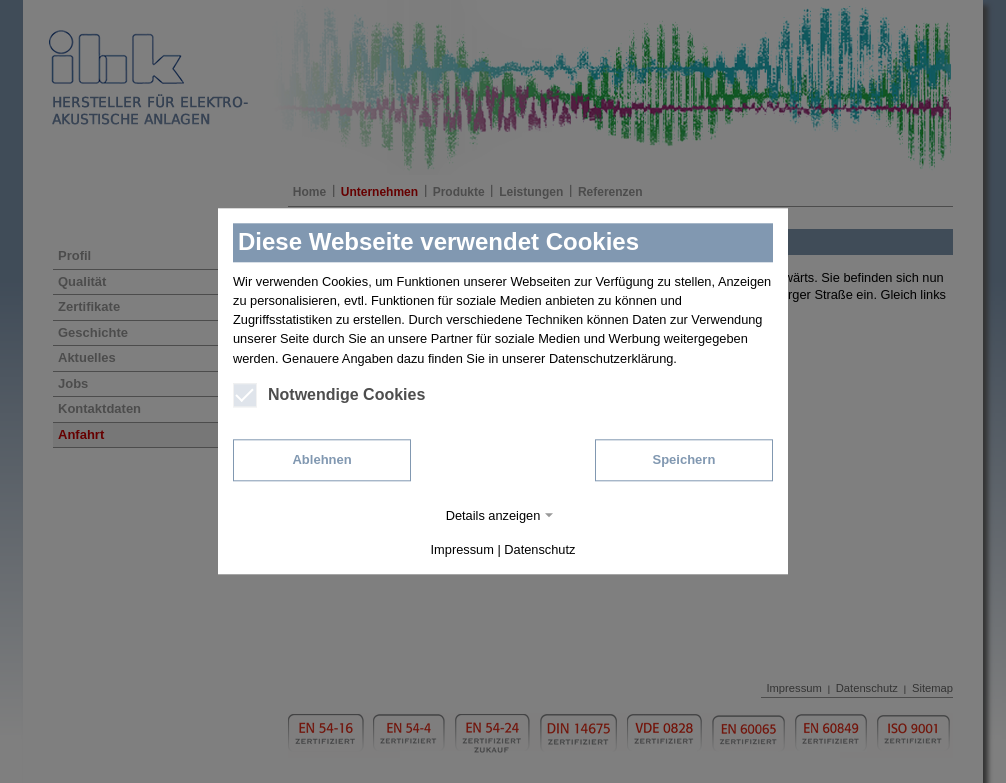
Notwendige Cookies (329, 395)
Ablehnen (321, 459)
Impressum (462, 550)
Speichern (683, 459)
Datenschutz (539, 550)
